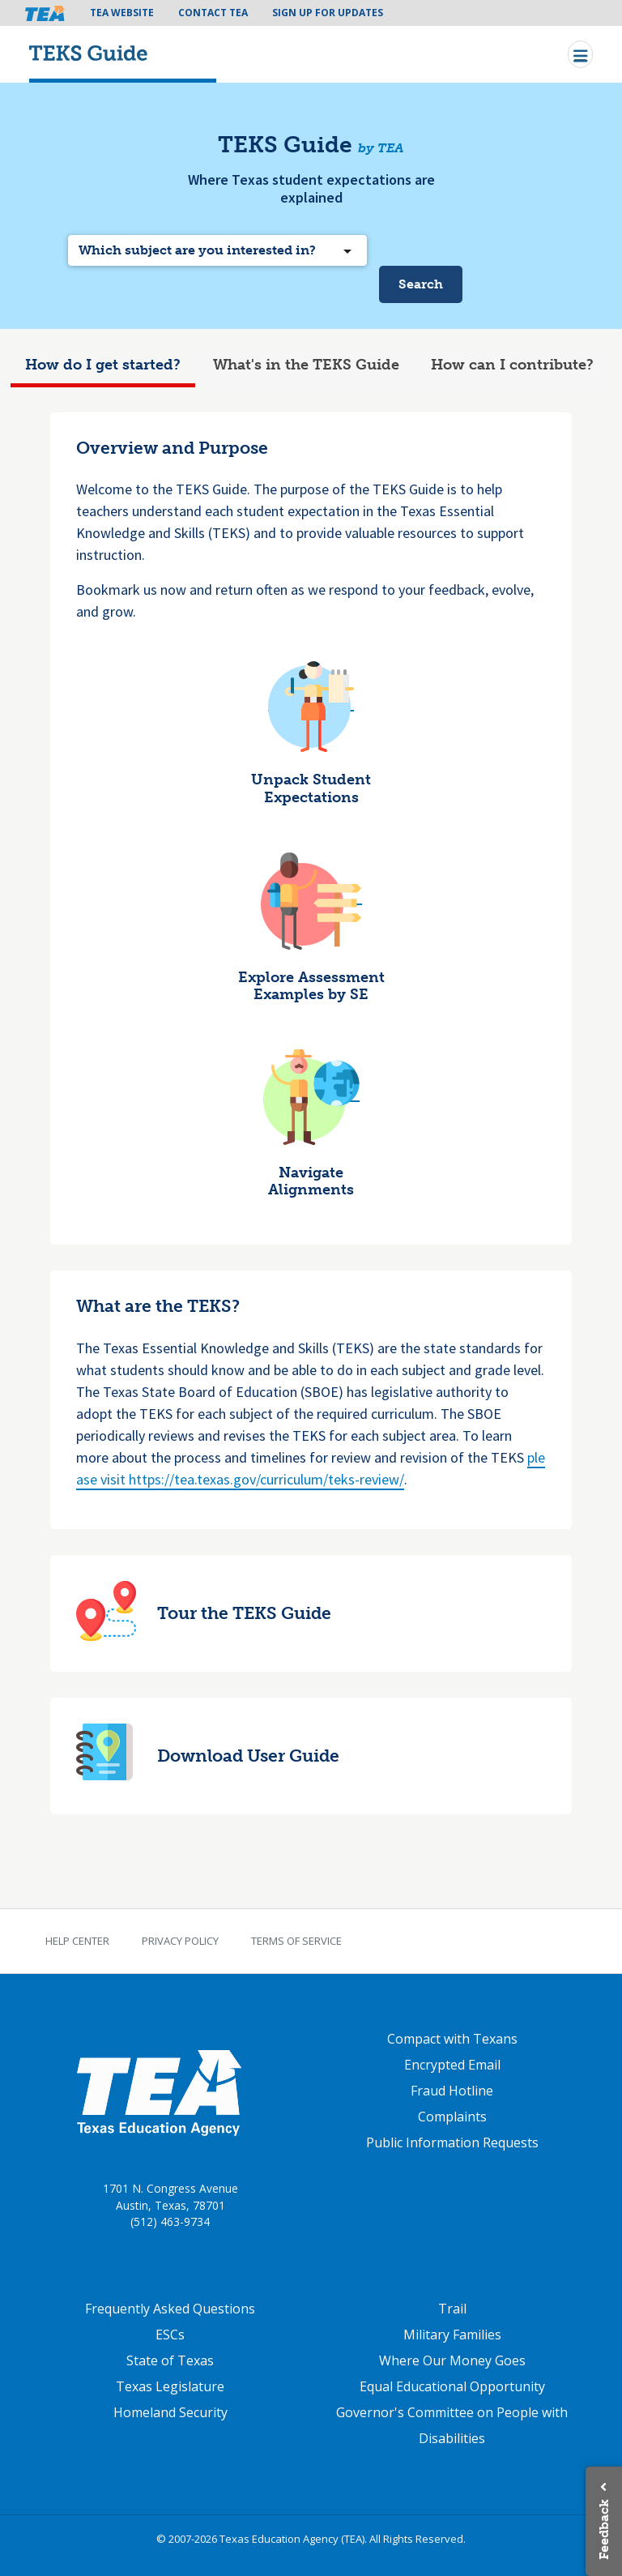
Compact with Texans (452, 2039)
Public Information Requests (452, 2142)
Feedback (603, 2529)
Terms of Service (296, 1940)
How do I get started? (103, 365)
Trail (452, 2309)
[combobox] (217, 250)
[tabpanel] (311, 1126)
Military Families (452, 2334)
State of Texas (170, 2360)
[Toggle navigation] (580, 54)
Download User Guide (248, 1755)
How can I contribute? (512, 365)
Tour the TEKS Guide (244, 1613)
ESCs (170, 2334)
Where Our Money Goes (452, 2360)
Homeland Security (170, 2412)
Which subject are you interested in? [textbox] (197, 250)
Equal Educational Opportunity (452, 2386)
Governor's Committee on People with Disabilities (452, 2425)
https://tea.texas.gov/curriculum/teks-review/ (266, 1479)
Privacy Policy (180, 1940)
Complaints (452, 2116)
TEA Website (122, 12)
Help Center (77, 1940)
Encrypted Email (452, 2065)
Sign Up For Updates (327, 12)
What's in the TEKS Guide (306, 365)
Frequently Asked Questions (170, 2309)
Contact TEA (213, 12)
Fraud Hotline (452, 2091)
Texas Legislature (170, 2386)
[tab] (103, 367)
